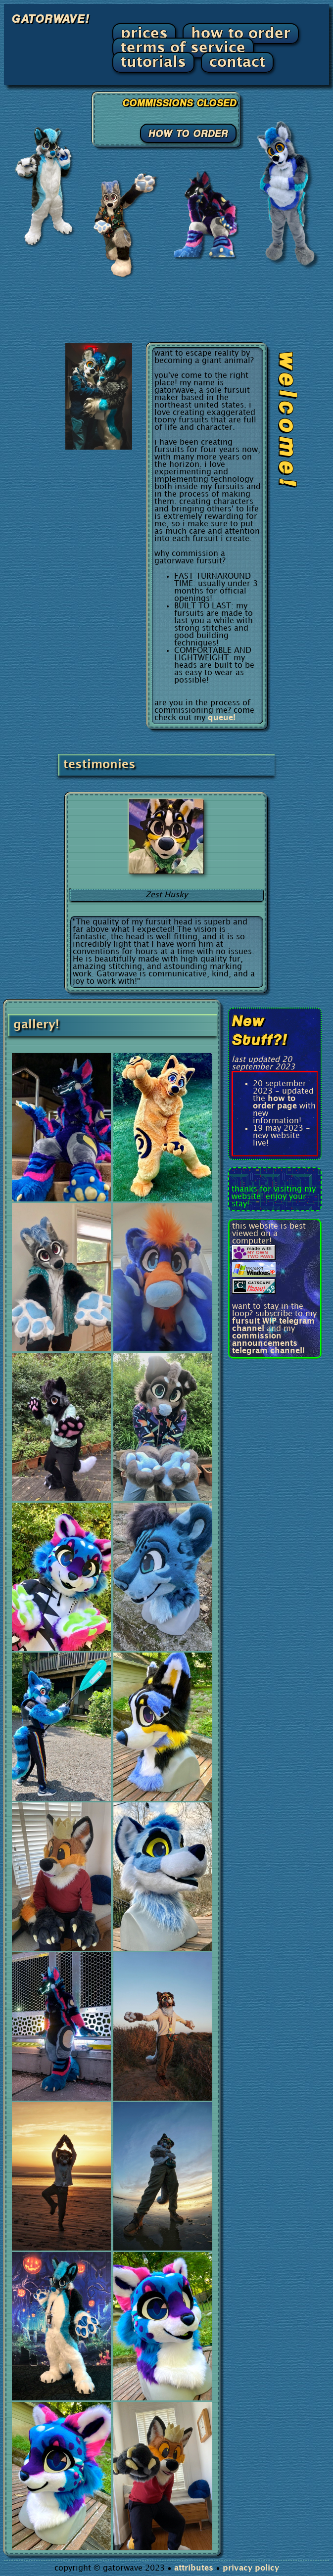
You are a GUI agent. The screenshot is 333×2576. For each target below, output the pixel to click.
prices (144, 34)
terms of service (183, 48)
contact (237, 62)
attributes (193, 2568)
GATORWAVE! (50, 18)
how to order (240, 34)
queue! (222, 718)
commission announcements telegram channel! (268, 1344)
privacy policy (251, 2568)
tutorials (153, 62)
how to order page (275, 1102)
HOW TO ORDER (188, 133)
